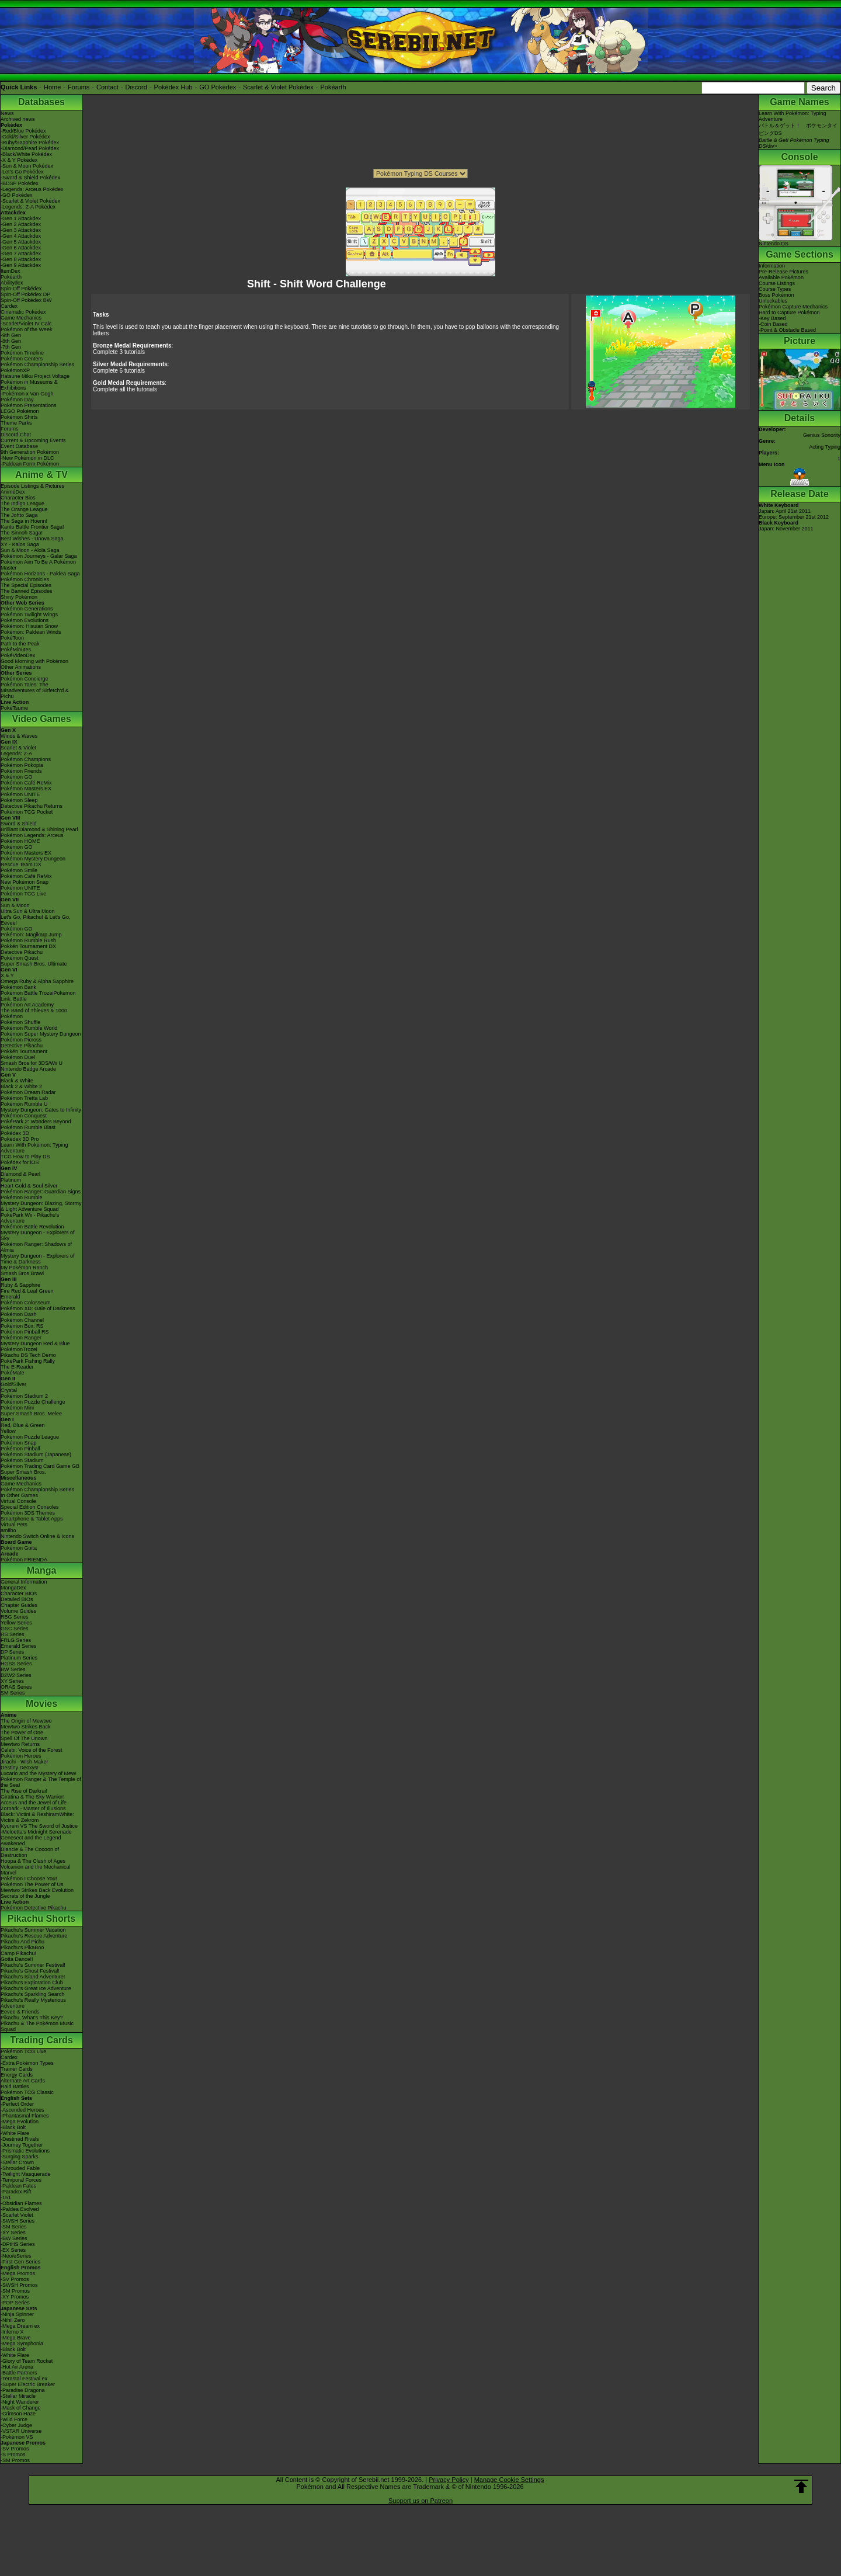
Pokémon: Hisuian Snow (29, 626)
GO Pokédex (217, 87)
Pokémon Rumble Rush (28, 940)
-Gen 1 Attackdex (21, 218)
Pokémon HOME (20, 841)
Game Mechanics (21, 318)
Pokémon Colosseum (26, 1303)
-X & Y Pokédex (19, 160)
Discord (136, 87)
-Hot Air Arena (17, 2367)
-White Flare (15, 2133)
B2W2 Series (16, 1675)
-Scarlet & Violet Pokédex (30, 201)
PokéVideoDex (18, 655)
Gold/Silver (13, 1384)
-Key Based (772, 318)
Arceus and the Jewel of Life (34, 1803)
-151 (6, 2197)
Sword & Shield (19, 824)
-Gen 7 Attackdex (21, 253)
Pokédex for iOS (20, 1162)
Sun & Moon (15, 905)
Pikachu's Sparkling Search (32, 1994)
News (7, 113)
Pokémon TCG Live (23, 894)
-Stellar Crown (17, 2162)
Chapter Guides (19, 1605)
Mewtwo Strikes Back (26, 1727)
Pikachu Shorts (41, 1919)
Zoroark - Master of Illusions (33, 1808)
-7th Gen (11, 347)
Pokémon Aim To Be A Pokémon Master (38, 565)
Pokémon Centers (22, 359)
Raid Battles (15, 2086)
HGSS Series (16, 1664)
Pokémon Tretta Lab (24, 1098)
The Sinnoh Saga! (22, 533)
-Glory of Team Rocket (27, 2361)
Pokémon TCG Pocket (27, 812)
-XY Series (13, 2232)
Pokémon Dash (19, 1314)
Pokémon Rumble (22, 1197)
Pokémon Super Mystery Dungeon (41, 1034)
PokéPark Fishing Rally (28, 1361)
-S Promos (13, 2454)
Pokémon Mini (17, 1408)
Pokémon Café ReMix (26, 783)
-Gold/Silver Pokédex (25, 137)
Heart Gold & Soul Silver (29, 1186)
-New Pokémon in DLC (27, 458)
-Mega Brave (16, 2338)
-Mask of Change (21, 2408)
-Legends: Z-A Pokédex (28, 207)
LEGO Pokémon (20, 411)
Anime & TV (41, 475)
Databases (41, 102)
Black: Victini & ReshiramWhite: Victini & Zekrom (37, 1817)
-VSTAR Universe (21, 2431)
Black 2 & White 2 (21, 1086)
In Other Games (19, 1495)
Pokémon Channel (22, 1320)
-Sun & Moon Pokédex (27, 166)
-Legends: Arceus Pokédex (32, 189)
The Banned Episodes (27, 591)
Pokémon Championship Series (37, 364)
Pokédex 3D (15, 1133)
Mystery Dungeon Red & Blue (35, 1343)
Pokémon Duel (18, 1057)
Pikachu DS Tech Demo (28, 1355)
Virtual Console (18, 1501)
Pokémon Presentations (29, 405)
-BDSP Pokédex (20, 183)
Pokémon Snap (19, 1443)
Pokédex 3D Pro (20, 1139)
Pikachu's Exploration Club (32, 1982)
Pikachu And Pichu (22, 1942)
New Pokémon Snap (24, 882)
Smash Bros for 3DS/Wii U (31, 1063)
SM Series (13, 1693)
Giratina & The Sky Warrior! (33, 1797)
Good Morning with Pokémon (34, 661)
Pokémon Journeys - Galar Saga (39, 556)
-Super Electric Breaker (28, 2384)
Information (772, 266)
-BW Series (14, 2238)
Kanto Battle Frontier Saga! (32, 527)
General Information (24, 1582)
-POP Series (15, 2303)
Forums (78, 87)
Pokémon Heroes (21, 1756)
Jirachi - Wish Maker (24, 1762)
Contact (107, 87)
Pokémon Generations (27, 609)
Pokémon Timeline (22, 353)
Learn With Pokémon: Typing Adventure (34, 1148)
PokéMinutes (16, 649)
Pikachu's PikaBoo (22, 1947)
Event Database (19, 446)
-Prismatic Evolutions (25, 2151)
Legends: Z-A (16, 753)
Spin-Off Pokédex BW (26, 300)
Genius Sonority (821, 435)
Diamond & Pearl (20, 1174)
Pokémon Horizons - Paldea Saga (40, 574)
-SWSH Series (17, 2221)
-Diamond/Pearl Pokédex (30, 148)
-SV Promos (15, 2279)
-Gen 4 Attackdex (21, 236)
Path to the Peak (20, 644)
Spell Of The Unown (24, 1738)
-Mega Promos (18, 2273)
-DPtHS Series (18, 2244)
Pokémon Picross (21, 1040)
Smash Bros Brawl (22, 1273)
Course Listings (777, 283)
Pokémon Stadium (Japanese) (36, 1454)
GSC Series (15, 1628)
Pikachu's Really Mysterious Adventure (33, 2003)
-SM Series (14, 2227)
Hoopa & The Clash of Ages (33, 1861)
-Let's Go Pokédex (22, 172)
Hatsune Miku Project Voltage (35, 376)
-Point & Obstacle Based (787, 330)
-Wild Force (14, 2419)
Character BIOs (19, 1593)
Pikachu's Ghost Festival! (30, 1971)
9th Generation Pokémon (30, 452)
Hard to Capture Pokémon (789, 312)
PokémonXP (15, 370)
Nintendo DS (799, 241)
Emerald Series (19, 1646)
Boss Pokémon (776, 295)
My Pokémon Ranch (24, 1267)
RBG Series (15, 1617)
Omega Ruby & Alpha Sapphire (37, 981)
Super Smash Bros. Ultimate (34, 964)
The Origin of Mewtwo (26, 1721)
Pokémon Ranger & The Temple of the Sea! (41, 1782)
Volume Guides (18, 1611)
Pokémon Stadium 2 (24, 1396)
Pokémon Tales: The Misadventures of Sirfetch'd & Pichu (35, 690)
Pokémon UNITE (20, 794)
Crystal (9, 1390)
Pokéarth (333, 87)
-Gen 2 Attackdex (21, 224)
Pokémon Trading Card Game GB (40, 1466)
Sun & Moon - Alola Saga (30, 550)
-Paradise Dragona (23, 2390)
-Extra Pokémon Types (27, 2063)
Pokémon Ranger (21, 1338)
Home (52, 87)
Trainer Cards (17, 2069)
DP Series (12, 1652)
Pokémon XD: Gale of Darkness (38, 1308)
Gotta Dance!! (17, 1959)
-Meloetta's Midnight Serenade (36, 1832)
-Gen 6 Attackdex (21, 248)
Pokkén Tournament (24, 1051)
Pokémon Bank (18, 987)
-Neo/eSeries (16, 2256)
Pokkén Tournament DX (28, 946)
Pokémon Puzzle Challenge (33, 1402)
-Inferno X (12, 2332)
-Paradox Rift (16, 2192)
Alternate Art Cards (23, 2081)
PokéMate (13, 1373)
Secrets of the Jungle (25, 1896)
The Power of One (22, 1732)
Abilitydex (12, 283)
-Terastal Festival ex (24, 2378)
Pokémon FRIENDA (24, 1560)
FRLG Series (16, 1640)
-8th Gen (11, 341)
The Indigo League (22, 503)
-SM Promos (15, 2291)
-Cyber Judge (16, 2425)
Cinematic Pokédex (23, 312)
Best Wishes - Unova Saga (32, 538)
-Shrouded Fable (20, 2168)
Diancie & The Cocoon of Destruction (30, 1852)
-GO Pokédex (17, 195)
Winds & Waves (19, 736)
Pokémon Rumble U (24, 1104)
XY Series (12, 1681)
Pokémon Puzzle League (30, 1437)
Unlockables (773, 301)
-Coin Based (773, 324)
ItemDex (10, 271)
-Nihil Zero (13, 2320)
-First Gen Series (20, 2262)
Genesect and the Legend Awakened (31, 1840)
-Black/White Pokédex (26, 154)
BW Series (13, 1669)
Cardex (9, 306)
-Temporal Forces (21, 2180)
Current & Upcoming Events (33, 440)
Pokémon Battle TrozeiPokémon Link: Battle (38, 996)
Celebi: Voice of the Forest (31, 1750)
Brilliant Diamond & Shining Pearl (39, 829)
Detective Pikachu (22, 952)
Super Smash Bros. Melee (31, 1414)
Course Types (775, 289)
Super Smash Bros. (23, 1472)
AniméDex (13, 492)
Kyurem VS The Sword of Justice (39, 1826)
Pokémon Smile (19, 870)
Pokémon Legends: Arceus (32, 835)
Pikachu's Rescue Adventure (34, 1936)
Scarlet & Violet (18, 748)
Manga (42, 1570)
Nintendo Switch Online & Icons (37, 1536)
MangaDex (13, 1588)
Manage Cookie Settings (509, 2479)
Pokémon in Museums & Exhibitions (29, 385)
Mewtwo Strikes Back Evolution (37, 1890)
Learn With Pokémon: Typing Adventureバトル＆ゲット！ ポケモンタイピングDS (798, 123)
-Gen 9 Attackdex (21, 265)
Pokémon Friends (21, 771)
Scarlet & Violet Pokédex (278, 87)
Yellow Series (16, 1623)
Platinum (11, 1180)
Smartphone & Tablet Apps (31, 1519)
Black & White (17, 1081)
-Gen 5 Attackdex (21, 242)
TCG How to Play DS (25, 1156)
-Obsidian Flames (21, 2203)
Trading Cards (41, 2040)
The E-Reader (17, 1367)
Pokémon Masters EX (26, 788)
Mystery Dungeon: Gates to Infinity (41, 1110)
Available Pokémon (781, 277)
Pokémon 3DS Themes (28, 1513)
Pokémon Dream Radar (28, 1092)
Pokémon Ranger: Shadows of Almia (36, 1247)
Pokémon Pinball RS (25, 1332)
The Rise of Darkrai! (24, 1791)
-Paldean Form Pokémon (30, 464)
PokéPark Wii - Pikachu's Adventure (30, 1218)
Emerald (10, 1297)
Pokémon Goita (19, 1548)
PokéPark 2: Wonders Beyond (36, 1121)
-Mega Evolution (20, 2121)
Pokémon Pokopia (22, 765)
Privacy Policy (448, 2479)
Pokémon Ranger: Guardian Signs (41, 1192)
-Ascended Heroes (22, 2110)
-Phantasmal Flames (25, 2116)
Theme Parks (16, 423)
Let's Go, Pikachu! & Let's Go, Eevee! (36, 920)
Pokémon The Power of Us (32, 1884)
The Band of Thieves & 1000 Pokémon (34, 1013)
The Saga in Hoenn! (24, 521)
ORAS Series (16, 1687)
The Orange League (24, 509)
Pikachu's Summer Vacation (33, 1930)
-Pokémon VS (17, 2437)
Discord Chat (16, 435)
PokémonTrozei (19, 1349)
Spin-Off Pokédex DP (25, 294)
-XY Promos (15, 2297)
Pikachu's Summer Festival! (33, 1965)
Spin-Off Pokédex (21, 288)
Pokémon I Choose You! (29, 1878)
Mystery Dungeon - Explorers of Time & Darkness (38, 1259)
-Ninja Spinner (17, 2314)
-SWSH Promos (19, 2285)
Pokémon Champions (26, 759)
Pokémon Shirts (19, 417)
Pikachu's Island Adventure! (33, 1977)
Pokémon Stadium (22, 1460)
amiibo (8, 1530)
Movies (41, 1704)
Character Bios (18, 498)
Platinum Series (19, 1658)
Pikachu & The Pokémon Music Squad (37, 2026)
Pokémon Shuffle (20, 1022)
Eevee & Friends (20, 2012)
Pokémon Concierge (24, 679)
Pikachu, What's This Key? (32, 2017)
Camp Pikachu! (18, 1953)
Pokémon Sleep (19, 800)
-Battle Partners (19, 2373)
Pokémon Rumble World (29, 1028)
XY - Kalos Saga (20, 544)
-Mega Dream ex (20, 2326)
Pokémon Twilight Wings (29, 614)
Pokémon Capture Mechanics (793, 307)
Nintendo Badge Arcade (28, 1069)
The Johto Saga (19, 515)
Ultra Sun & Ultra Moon (28, 911)
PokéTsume (14, 708)
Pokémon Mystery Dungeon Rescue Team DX (33, 861)
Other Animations (21, 667)
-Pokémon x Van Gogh (27, 394)
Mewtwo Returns (20, 1744)
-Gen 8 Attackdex (21, 259)
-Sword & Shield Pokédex (30, 177)
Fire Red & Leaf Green (27, 1291)
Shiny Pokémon (19, 597)
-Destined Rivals (20, 2139)
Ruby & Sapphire (20, 1285)
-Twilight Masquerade (26, 2174)
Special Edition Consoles (30, 1507)
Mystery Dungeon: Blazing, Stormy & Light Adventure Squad (41, 1206)
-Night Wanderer (20, 2402)
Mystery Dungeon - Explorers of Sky (38, 1235)
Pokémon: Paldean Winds (31, 632)
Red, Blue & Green (23, 1425)
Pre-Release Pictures (783, 272)
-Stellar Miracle (18, 2396)
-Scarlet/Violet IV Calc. (27, 324)
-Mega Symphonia (22, 2343)
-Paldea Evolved (20, 2209)
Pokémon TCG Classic (27, 2092)
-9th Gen (11, 335)
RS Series (13, 1634)
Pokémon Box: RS (22, 1326)
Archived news (18, 119)
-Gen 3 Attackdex (21, 230)
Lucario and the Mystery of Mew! (39, 1773)
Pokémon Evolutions (24, 620)
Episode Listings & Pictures (32, 486)
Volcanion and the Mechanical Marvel (36, 1870)
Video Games (41, 719)
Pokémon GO (17, 777)
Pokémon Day (17, 399)
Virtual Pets (14, 1524)
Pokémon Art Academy (27, 1005)
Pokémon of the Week (26, 329)
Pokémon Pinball (20, 1449)
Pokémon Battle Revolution (32, 1227)
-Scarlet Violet (17, 2215)
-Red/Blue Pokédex (23, 131)
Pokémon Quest (20, 958)
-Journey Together (22, 2145)
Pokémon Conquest (24, 1116)
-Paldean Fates (18, 2186)
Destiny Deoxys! (20, 1767)
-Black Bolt (13, 2127)
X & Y (7, 975)
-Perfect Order (17, 2104)
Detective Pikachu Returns (31, 806)
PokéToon (12, 638)
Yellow (8, 1431)
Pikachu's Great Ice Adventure (36, 1988)
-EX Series (13, 2250)
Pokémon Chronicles (25, 579)
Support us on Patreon (420, 2500)
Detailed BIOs (17, 1599)
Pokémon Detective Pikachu (34, 1908)
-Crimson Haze (18, 2414)
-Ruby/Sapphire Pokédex (30, 142)
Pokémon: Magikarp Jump (31, 935)
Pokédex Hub (173, 87)
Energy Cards (17, 2075)
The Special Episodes (26, 585)
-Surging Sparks (20, 2157)
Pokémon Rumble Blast (28, 1127)
